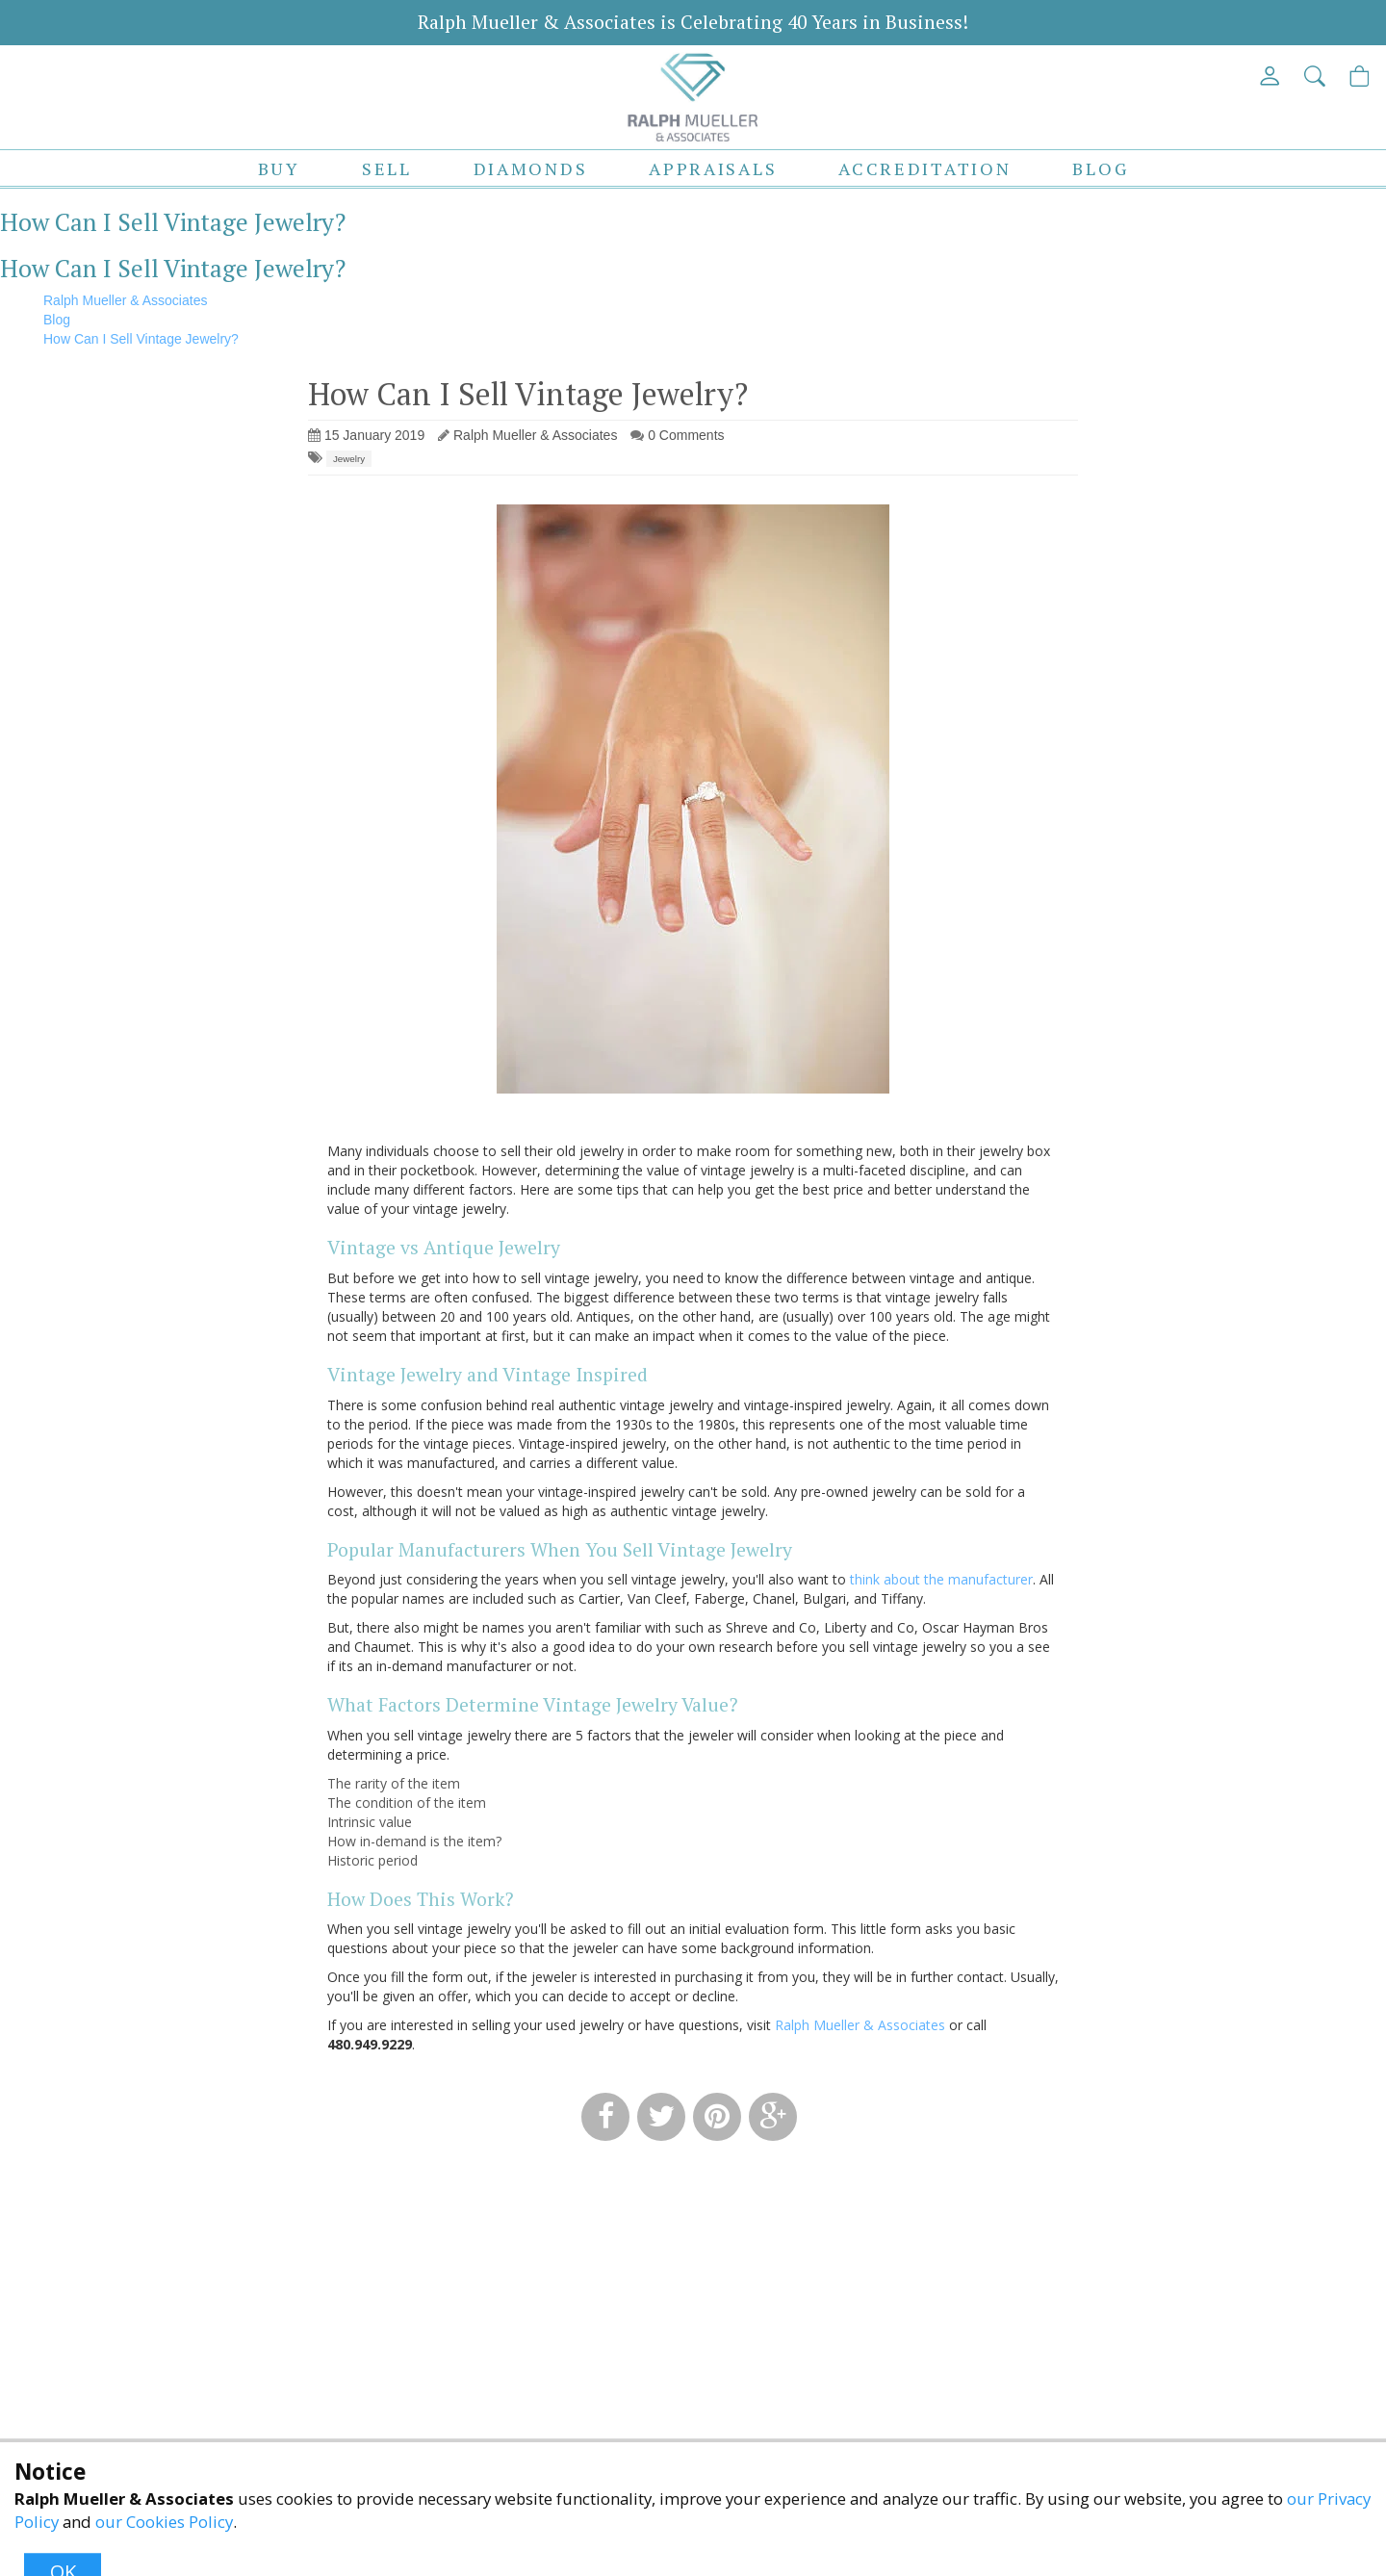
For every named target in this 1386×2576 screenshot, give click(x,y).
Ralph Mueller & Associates (860, 2025)
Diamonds (531, 168)
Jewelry (349, 458)
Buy (279, 168)
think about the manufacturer (941, 1579)
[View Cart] (1360, 76)
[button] (1316, 76)
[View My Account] (1271, 76)
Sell (387, 168)
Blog (1100, 168)
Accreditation (924, 168)
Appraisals (713, 168)
